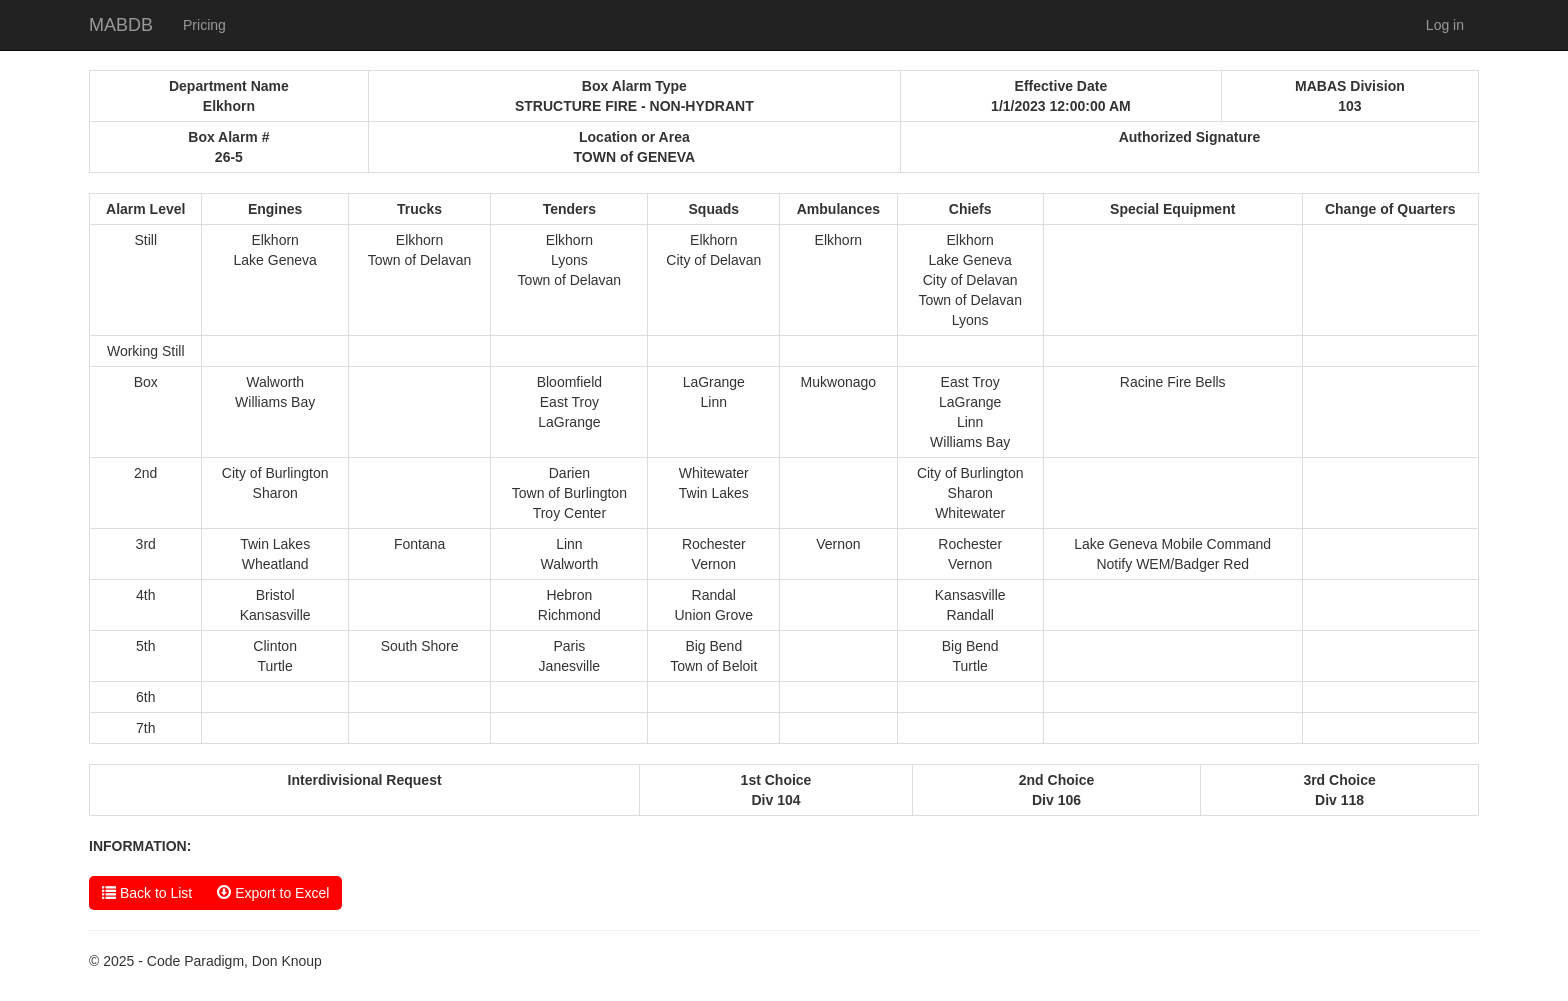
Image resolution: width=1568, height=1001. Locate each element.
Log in (1445, 25)
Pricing (204, 25)
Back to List (147, 892)
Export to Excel (273, 892)
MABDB (121, 25)
